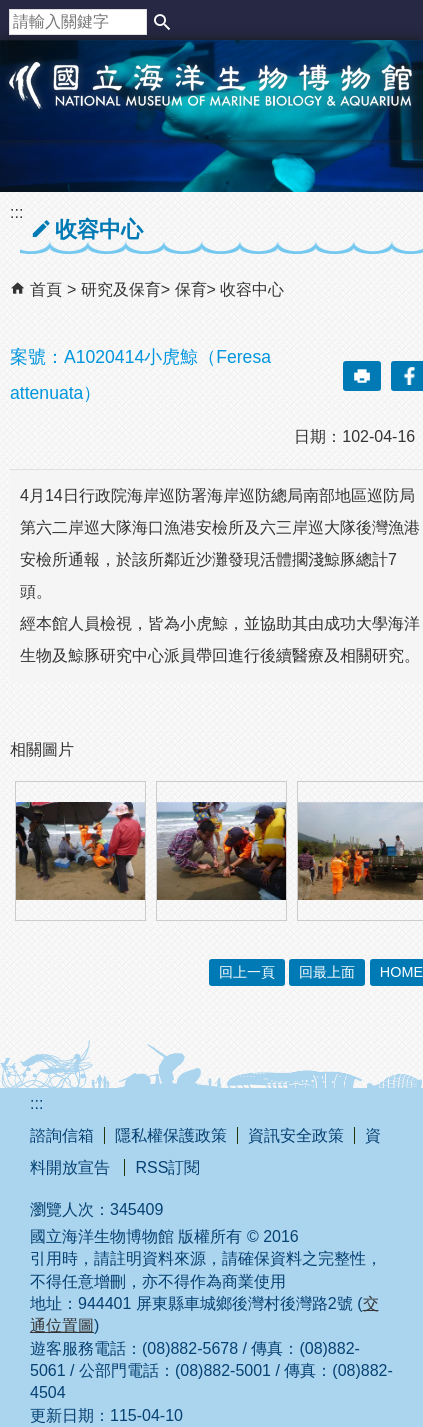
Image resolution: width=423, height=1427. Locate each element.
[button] (162, 22)
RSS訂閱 (167, 1167)
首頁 (46, 289)
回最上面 (327, 972)
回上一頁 (247, 972)
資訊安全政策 (296, 1135)
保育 (191, 289)
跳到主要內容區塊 (10, 10)
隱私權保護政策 (171, 1135)
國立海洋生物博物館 (211, 106)
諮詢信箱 (62, 1135)
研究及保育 (121, 289)
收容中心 (252, 289)
